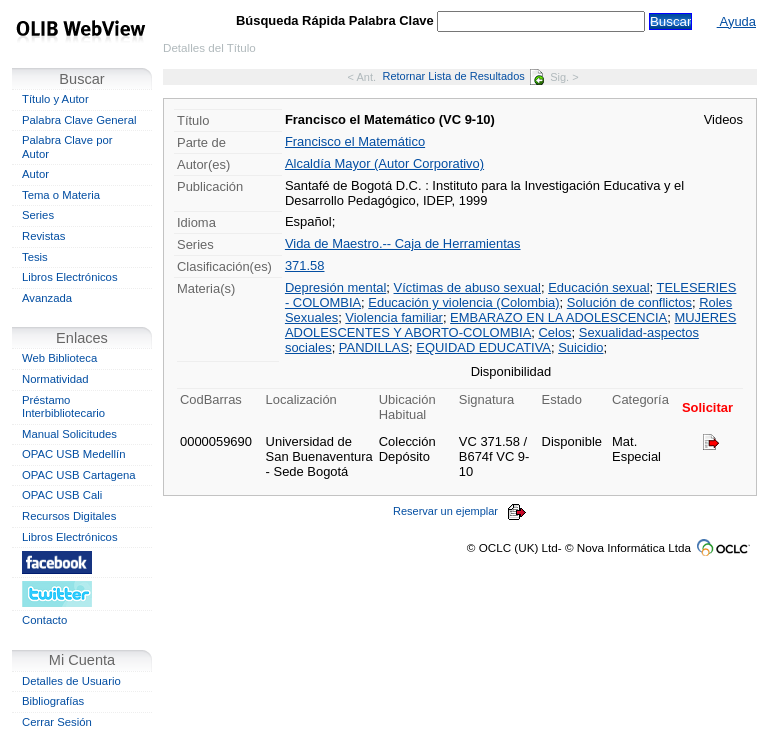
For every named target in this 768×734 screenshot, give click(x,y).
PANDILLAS (374, 347)
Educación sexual (598, 287)
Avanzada (47, 298)
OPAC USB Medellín (74, 454)
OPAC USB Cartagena (79, 475)
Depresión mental (335, 287)
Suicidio (580, 347)
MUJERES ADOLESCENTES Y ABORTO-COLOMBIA (510, 325)
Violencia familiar (394, 317)
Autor (35, 174)
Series (38, 215)
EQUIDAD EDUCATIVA (483, 347)
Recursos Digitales (69, 516)
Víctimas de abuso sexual (467, 287)
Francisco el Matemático (355, 141)
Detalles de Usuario (71, 681)
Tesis (35, 257)
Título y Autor (55, 99)
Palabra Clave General (79, 120)
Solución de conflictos (629, 302)
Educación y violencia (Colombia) (463, 302)
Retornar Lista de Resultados (462, 76)
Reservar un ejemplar (460, 511)
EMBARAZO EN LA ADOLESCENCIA (558, 317)
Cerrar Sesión (57, 722)
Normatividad (55, 379)
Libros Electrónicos (70, 277)
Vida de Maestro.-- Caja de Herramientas (403, 243)
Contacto (44, 620)
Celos (554, 332)
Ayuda (736, 21)
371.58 (305, 265)
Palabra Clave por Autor (67, 147)
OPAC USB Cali (62, 495)
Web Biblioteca (59, 358)
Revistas (43, 236)
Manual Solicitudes (69, 434)
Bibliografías (53, 701)
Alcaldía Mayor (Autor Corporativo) (384, 163)
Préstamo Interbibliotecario (63, 407)
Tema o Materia (61, 195)
